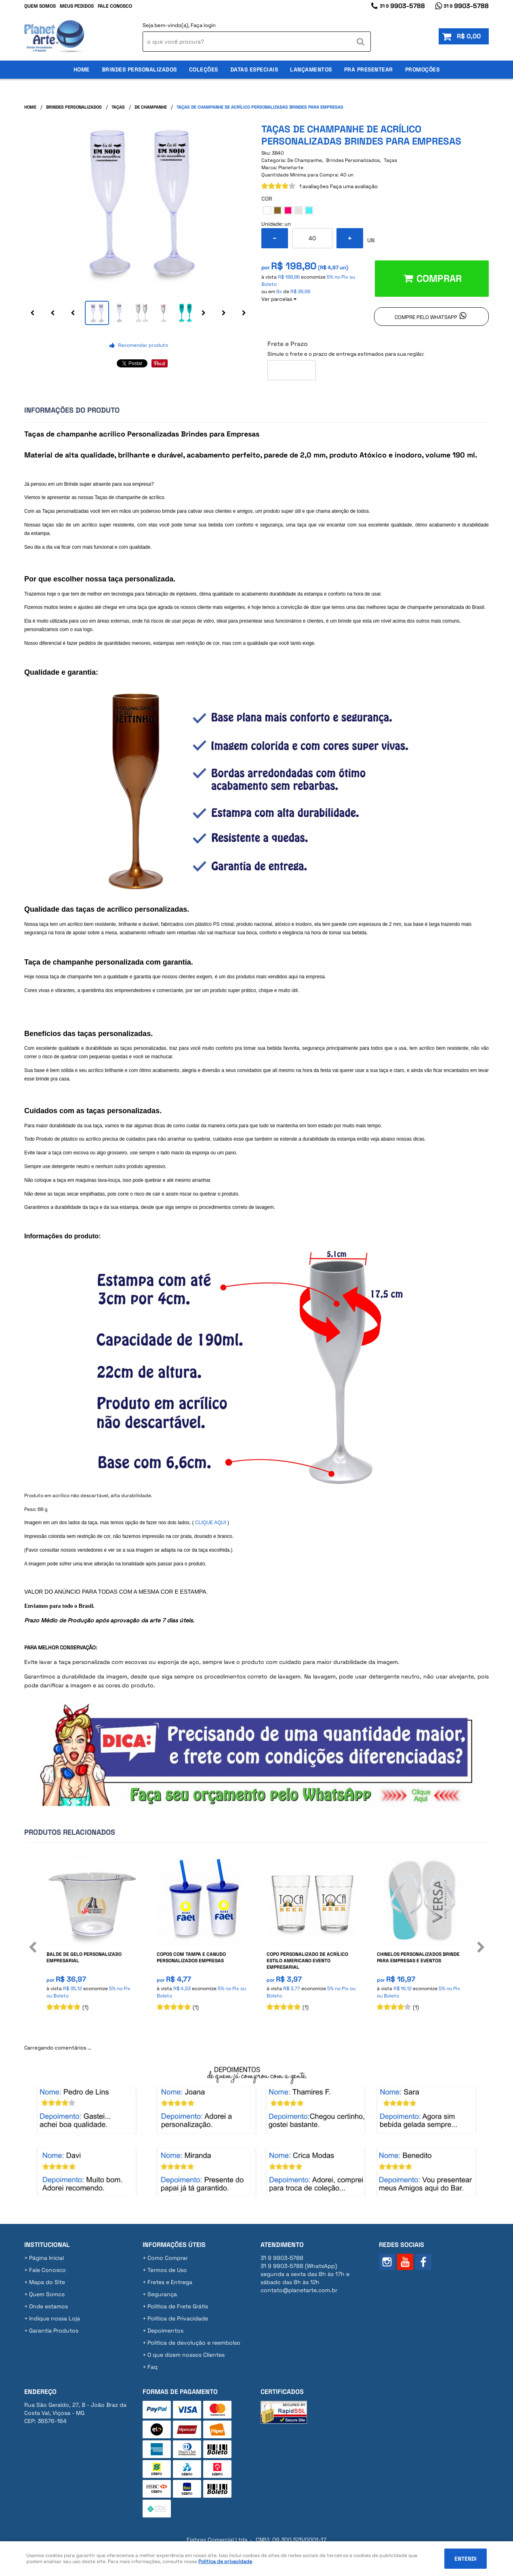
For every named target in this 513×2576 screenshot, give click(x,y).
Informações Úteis (174, 2244)
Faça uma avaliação (354, 186)
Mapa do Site (47, 2282)
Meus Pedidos (77, 6)
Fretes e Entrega (169, 2282)
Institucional (47, 2244)
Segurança (162, 2294)
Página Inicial (46, 2257)
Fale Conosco (115, 6)
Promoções (422, 69)
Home (82, 69)
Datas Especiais (254, 69)
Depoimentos (165, 2330)
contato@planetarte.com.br (299, 2290)
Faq (152, 2366)
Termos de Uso (167, 2270)
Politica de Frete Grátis (177, 2306)
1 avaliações (314, 186)
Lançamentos (311, 69)
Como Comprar (167, 2257)
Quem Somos (40, 6)
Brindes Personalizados (139, 69)
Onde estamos (48, 2306)
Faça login (203, 25)
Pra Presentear (368, 69)
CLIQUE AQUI (210, 1522)
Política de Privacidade (177, 2318)
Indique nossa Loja (54, 2318)
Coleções (203, 69)
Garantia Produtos (53, 2330)
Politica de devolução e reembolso (193, 2342)
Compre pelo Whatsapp (426, 317)
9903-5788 (402, 6)
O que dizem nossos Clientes (186, 2354)
